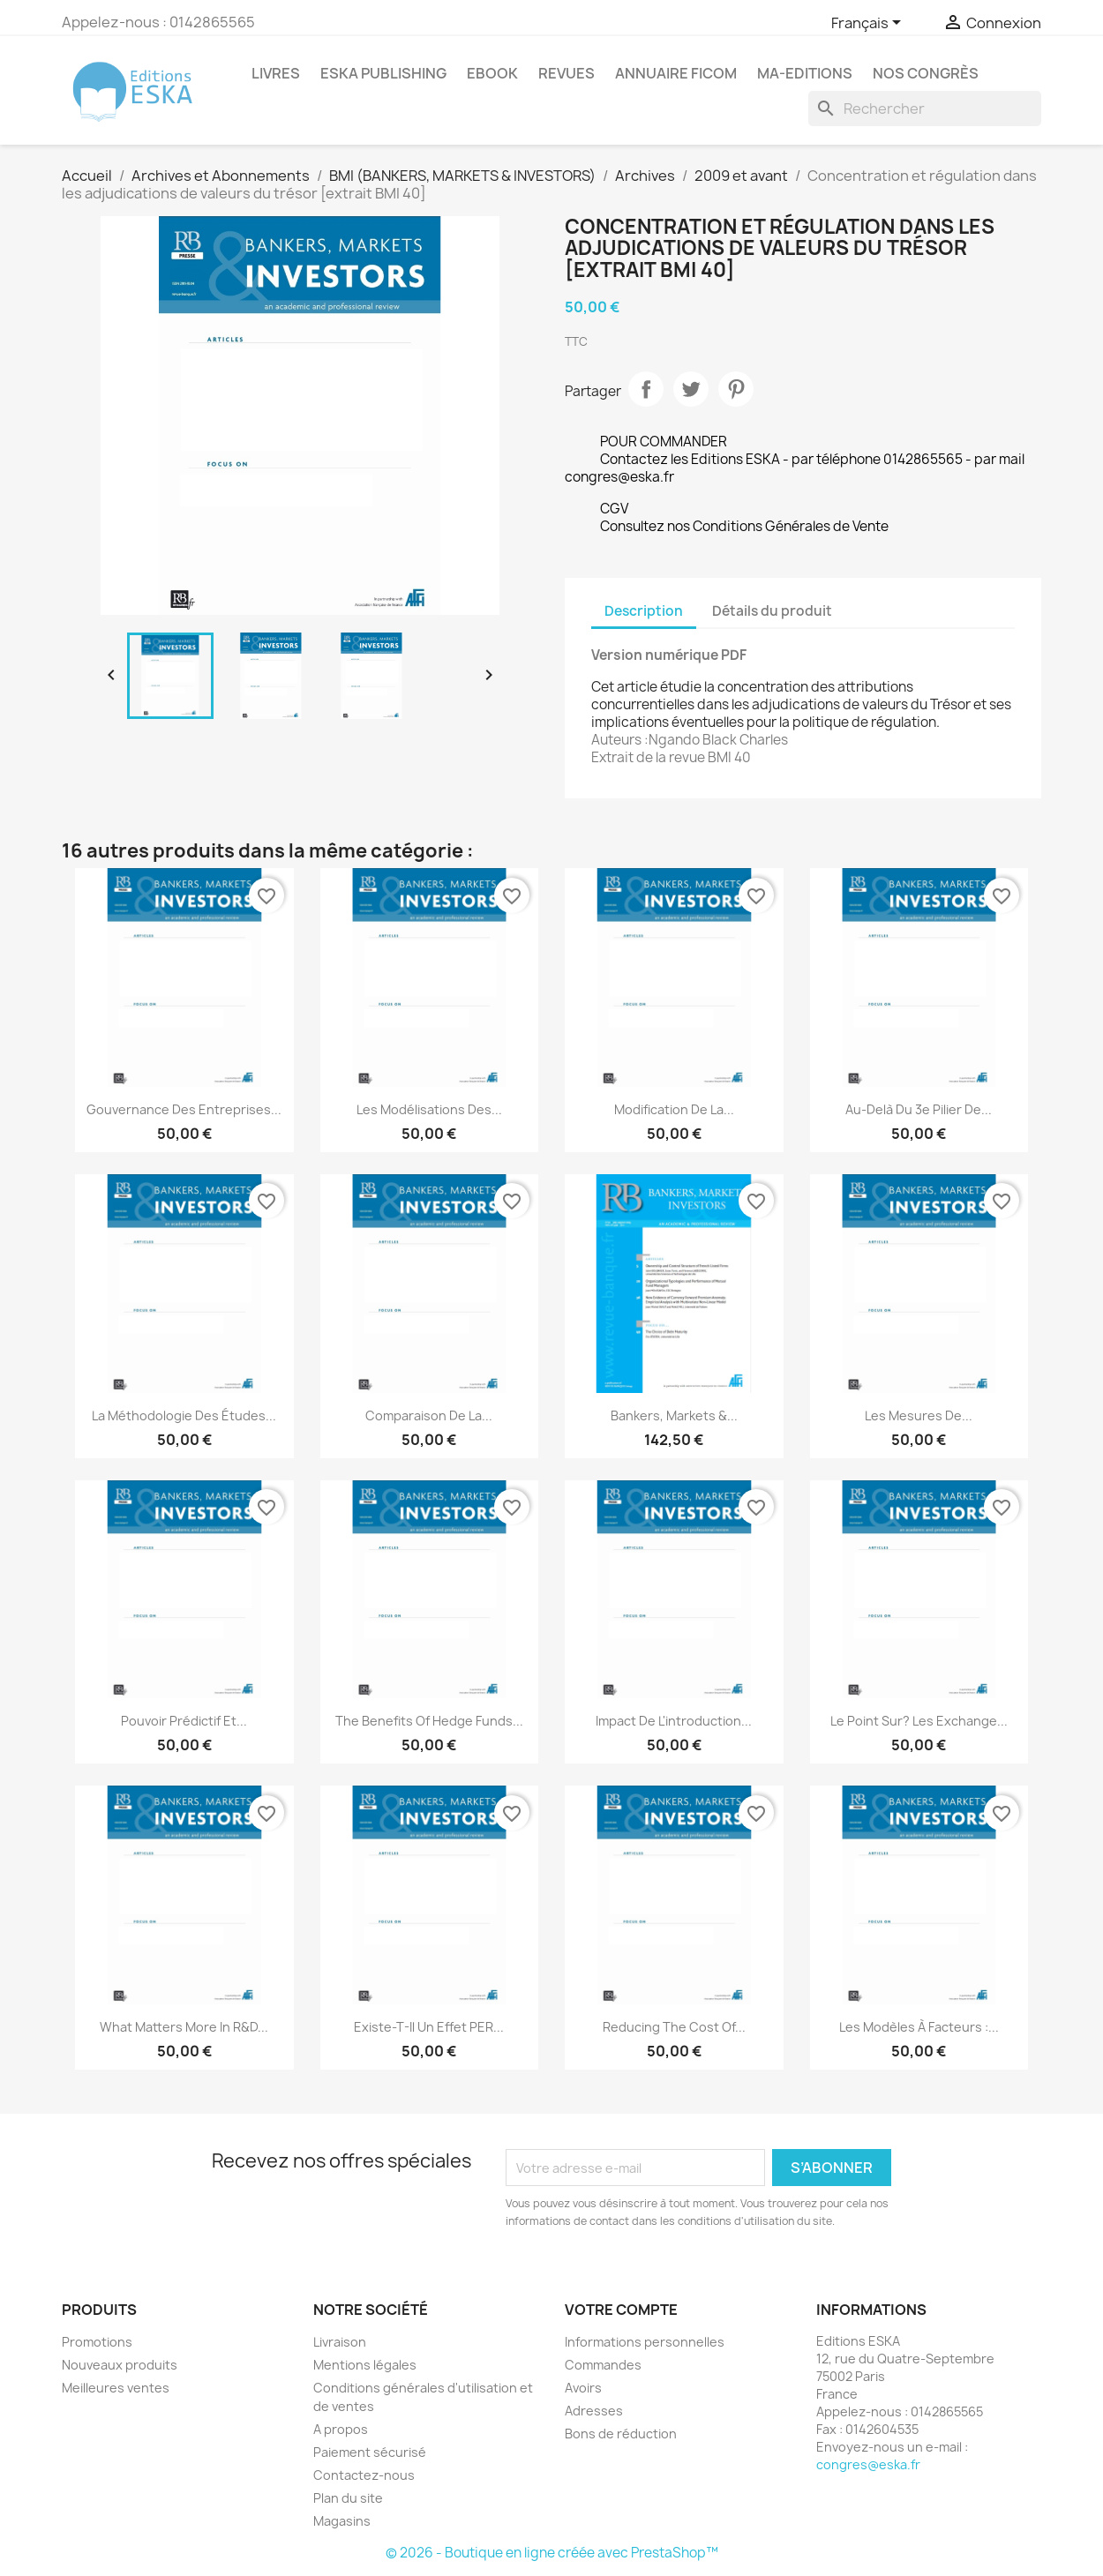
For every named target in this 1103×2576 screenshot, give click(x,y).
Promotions (97, 2341)
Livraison (339, 2341)
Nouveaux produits (119, 2364)
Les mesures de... (918, 1415)
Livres (275, 73)
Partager (646, 389)
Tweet (691, 389)
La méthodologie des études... (184, 1415)
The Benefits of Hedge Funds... (429, 1720)
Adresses (594, 2410)
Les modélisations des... (429, 1109)
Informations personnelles (644, 2341)
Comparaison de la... (428, 1415)
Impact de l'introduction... (674, 1720)
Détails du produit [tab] (772, 611)
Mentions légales (364, 2364)
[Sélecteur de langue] (869, 23)
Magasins (342, 2520)
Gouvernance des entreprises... (183, 1109)
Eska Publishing (383, 73)
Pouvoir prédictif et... (184, 1720)
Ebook (492, 73)
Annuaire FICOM (676, 73)
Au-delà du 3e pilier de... (918, 1109)
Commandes (603, 2364)
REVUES (566, 73)
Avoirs (583, 2387)
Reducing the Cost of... (674, 2026)
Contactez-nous (364, 2475)
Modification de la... (674, 1109)
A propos (340, 2429)
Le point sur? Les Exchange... (919, 1720)
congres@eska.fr (868, 2464)
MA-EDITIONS (804, 73)
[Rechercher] (924, 108)
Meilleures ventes (115, 2387)
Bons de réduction (621, 2433)
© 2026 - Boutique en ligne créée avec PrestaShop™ (552, 2552)
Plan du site (348, 2498)
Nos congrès (926, 73)
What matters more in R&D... (184, 2026)
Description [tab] (643, 611)
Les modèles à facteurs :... (919, 2026)
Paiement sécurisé (369, 2452)
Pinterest (736, 389)
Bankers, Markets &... (674, 1415)
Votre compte (621, 2309)
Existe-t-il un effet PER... (429, 2026)
